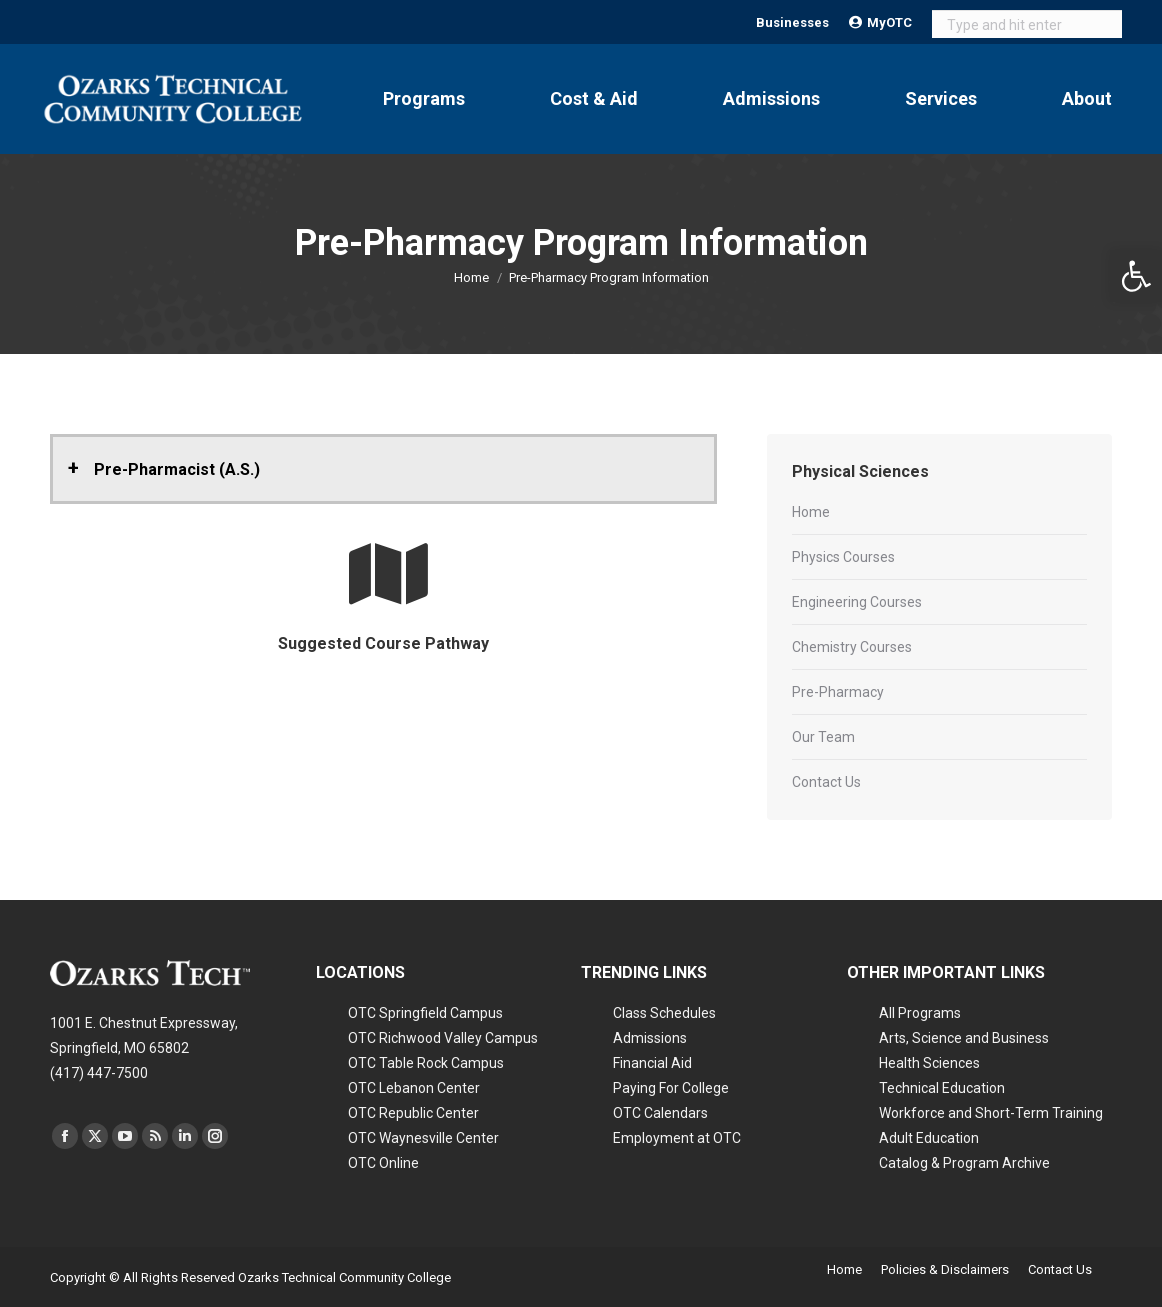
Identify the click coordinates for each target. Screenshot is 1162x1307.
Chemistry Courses (852, 647)
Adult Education (929, 1138)
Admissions (650, 1038)
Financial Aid (652, 1063)
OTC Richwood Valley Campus (443, 1038)
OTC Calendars (660, 1113)
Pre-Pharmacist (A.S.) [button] (177, 469)
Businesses (792, 22)
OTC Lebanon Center (414, 1088)
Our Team (823, 737)
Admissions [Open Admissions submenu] (771, 98)
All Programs (920, 1013)
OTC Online (383, 1163)
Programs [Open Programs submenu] (424, 98)
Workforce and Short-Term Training (991, 1113)
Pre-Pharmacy (838, 692)
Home (811, 512)
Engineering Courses (857, 602)
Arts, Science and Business (964, 1038)
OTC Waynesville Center (423, 1138)
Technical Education (942, 1088)
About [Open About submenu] (1087, 98)
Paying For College (671, 1088)
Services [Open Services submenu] (941, 98)
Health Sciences (929, 1063)
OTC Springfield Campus (425, 1013)
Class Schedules (664, 1013)
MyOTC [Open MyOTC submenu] (880, 22)
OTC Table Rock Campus (426, 1063)
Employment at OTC (677, 1138)
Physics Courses (843, 557)
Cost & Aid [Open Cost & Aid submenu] (594, 98)
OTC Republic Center (413, 1113)
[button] (1136, 276)
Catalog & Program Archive (964, 1163)
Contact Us (826, 782)
